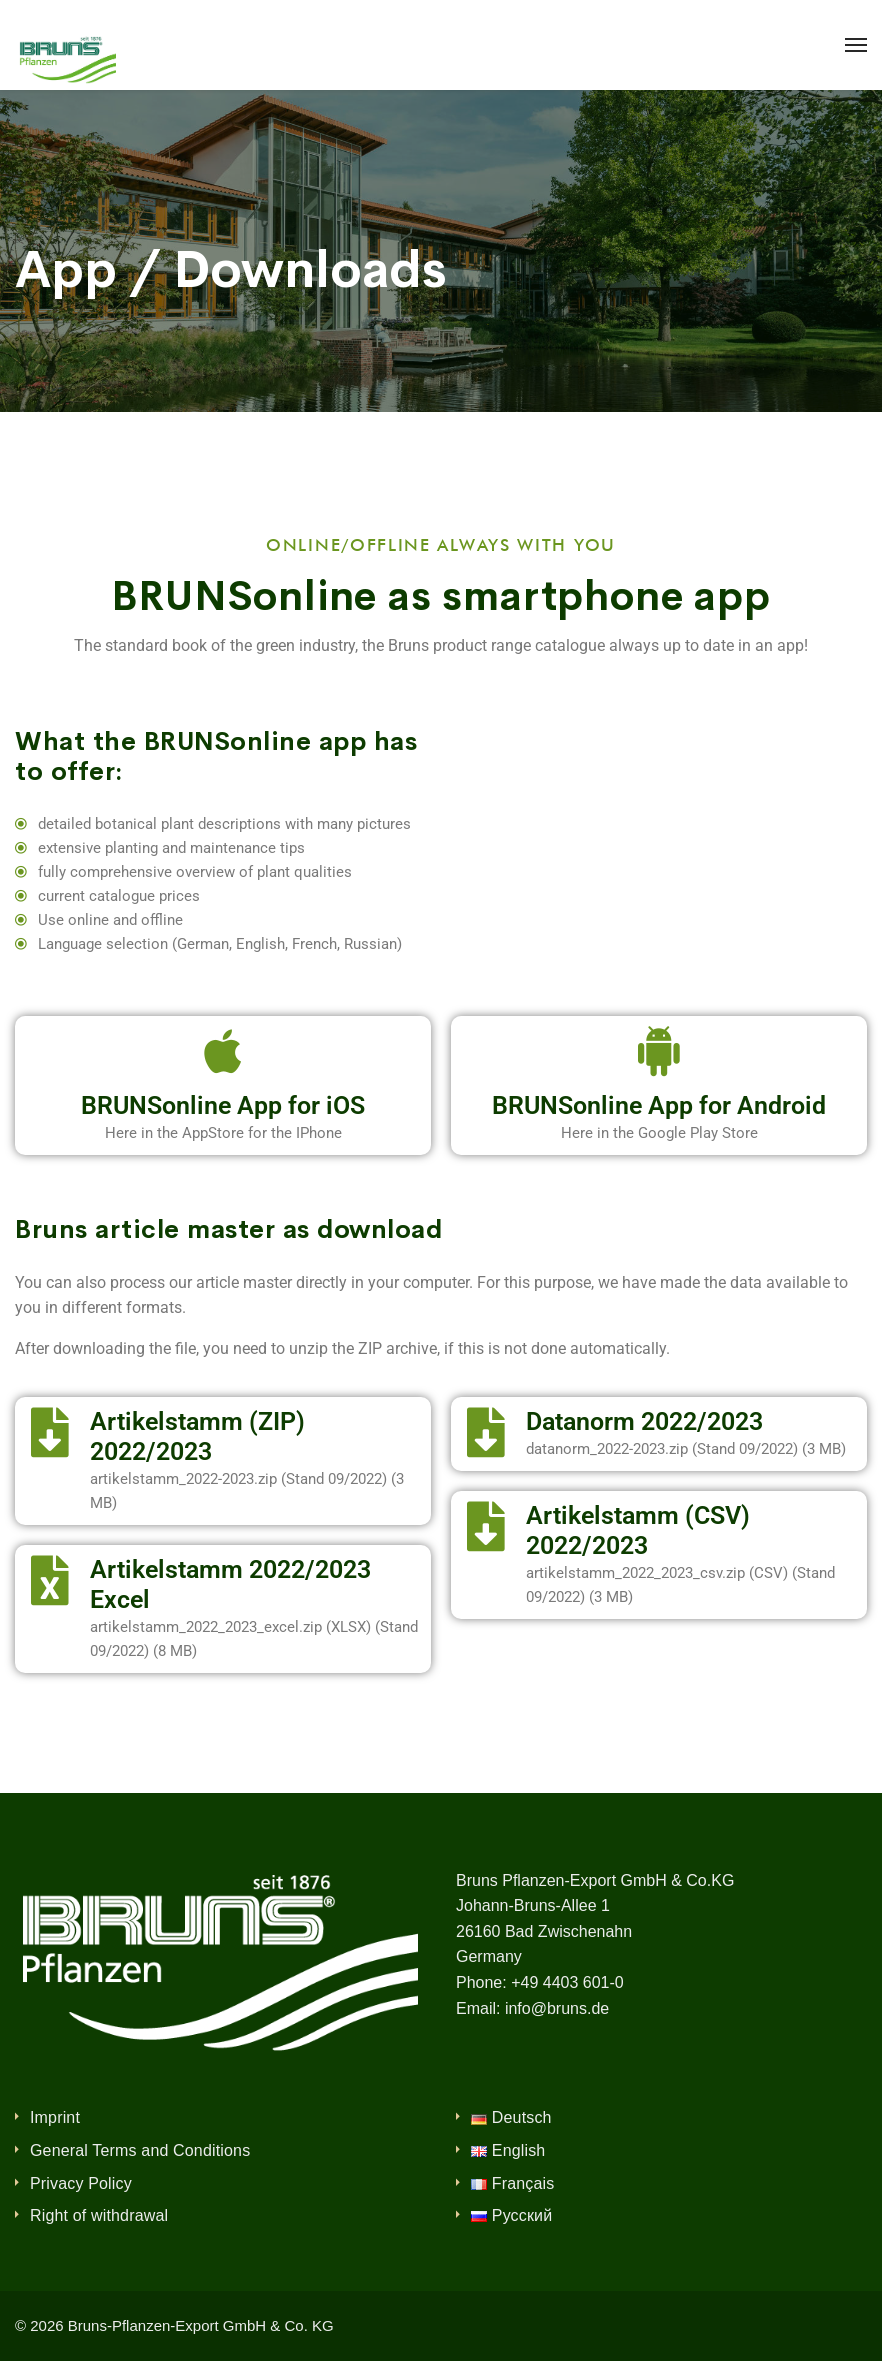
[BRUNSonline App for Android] (659, 1051)
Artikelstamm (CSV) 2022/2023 (638, 1530)
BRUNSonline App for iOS (223, 1105)
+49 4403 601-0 (567, 1982)
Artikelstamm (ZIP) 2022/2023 (197, 1436)
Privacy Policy (81, 2183)
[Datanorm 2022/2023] (486, 1432)
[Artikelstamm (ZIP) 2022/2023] (50, 1432)
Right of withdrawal (99, 2215)
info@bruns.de (557, 2008)
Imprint (55, 2117)
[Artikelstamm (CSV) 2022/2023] (486, 1526)
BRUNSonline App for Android (659, 1105)
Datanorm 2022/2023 (644, 1421)
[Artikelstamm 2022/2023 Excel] (50, 1580)
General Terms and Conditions (140, 2150)
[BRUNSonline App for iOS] (223, 1051)
